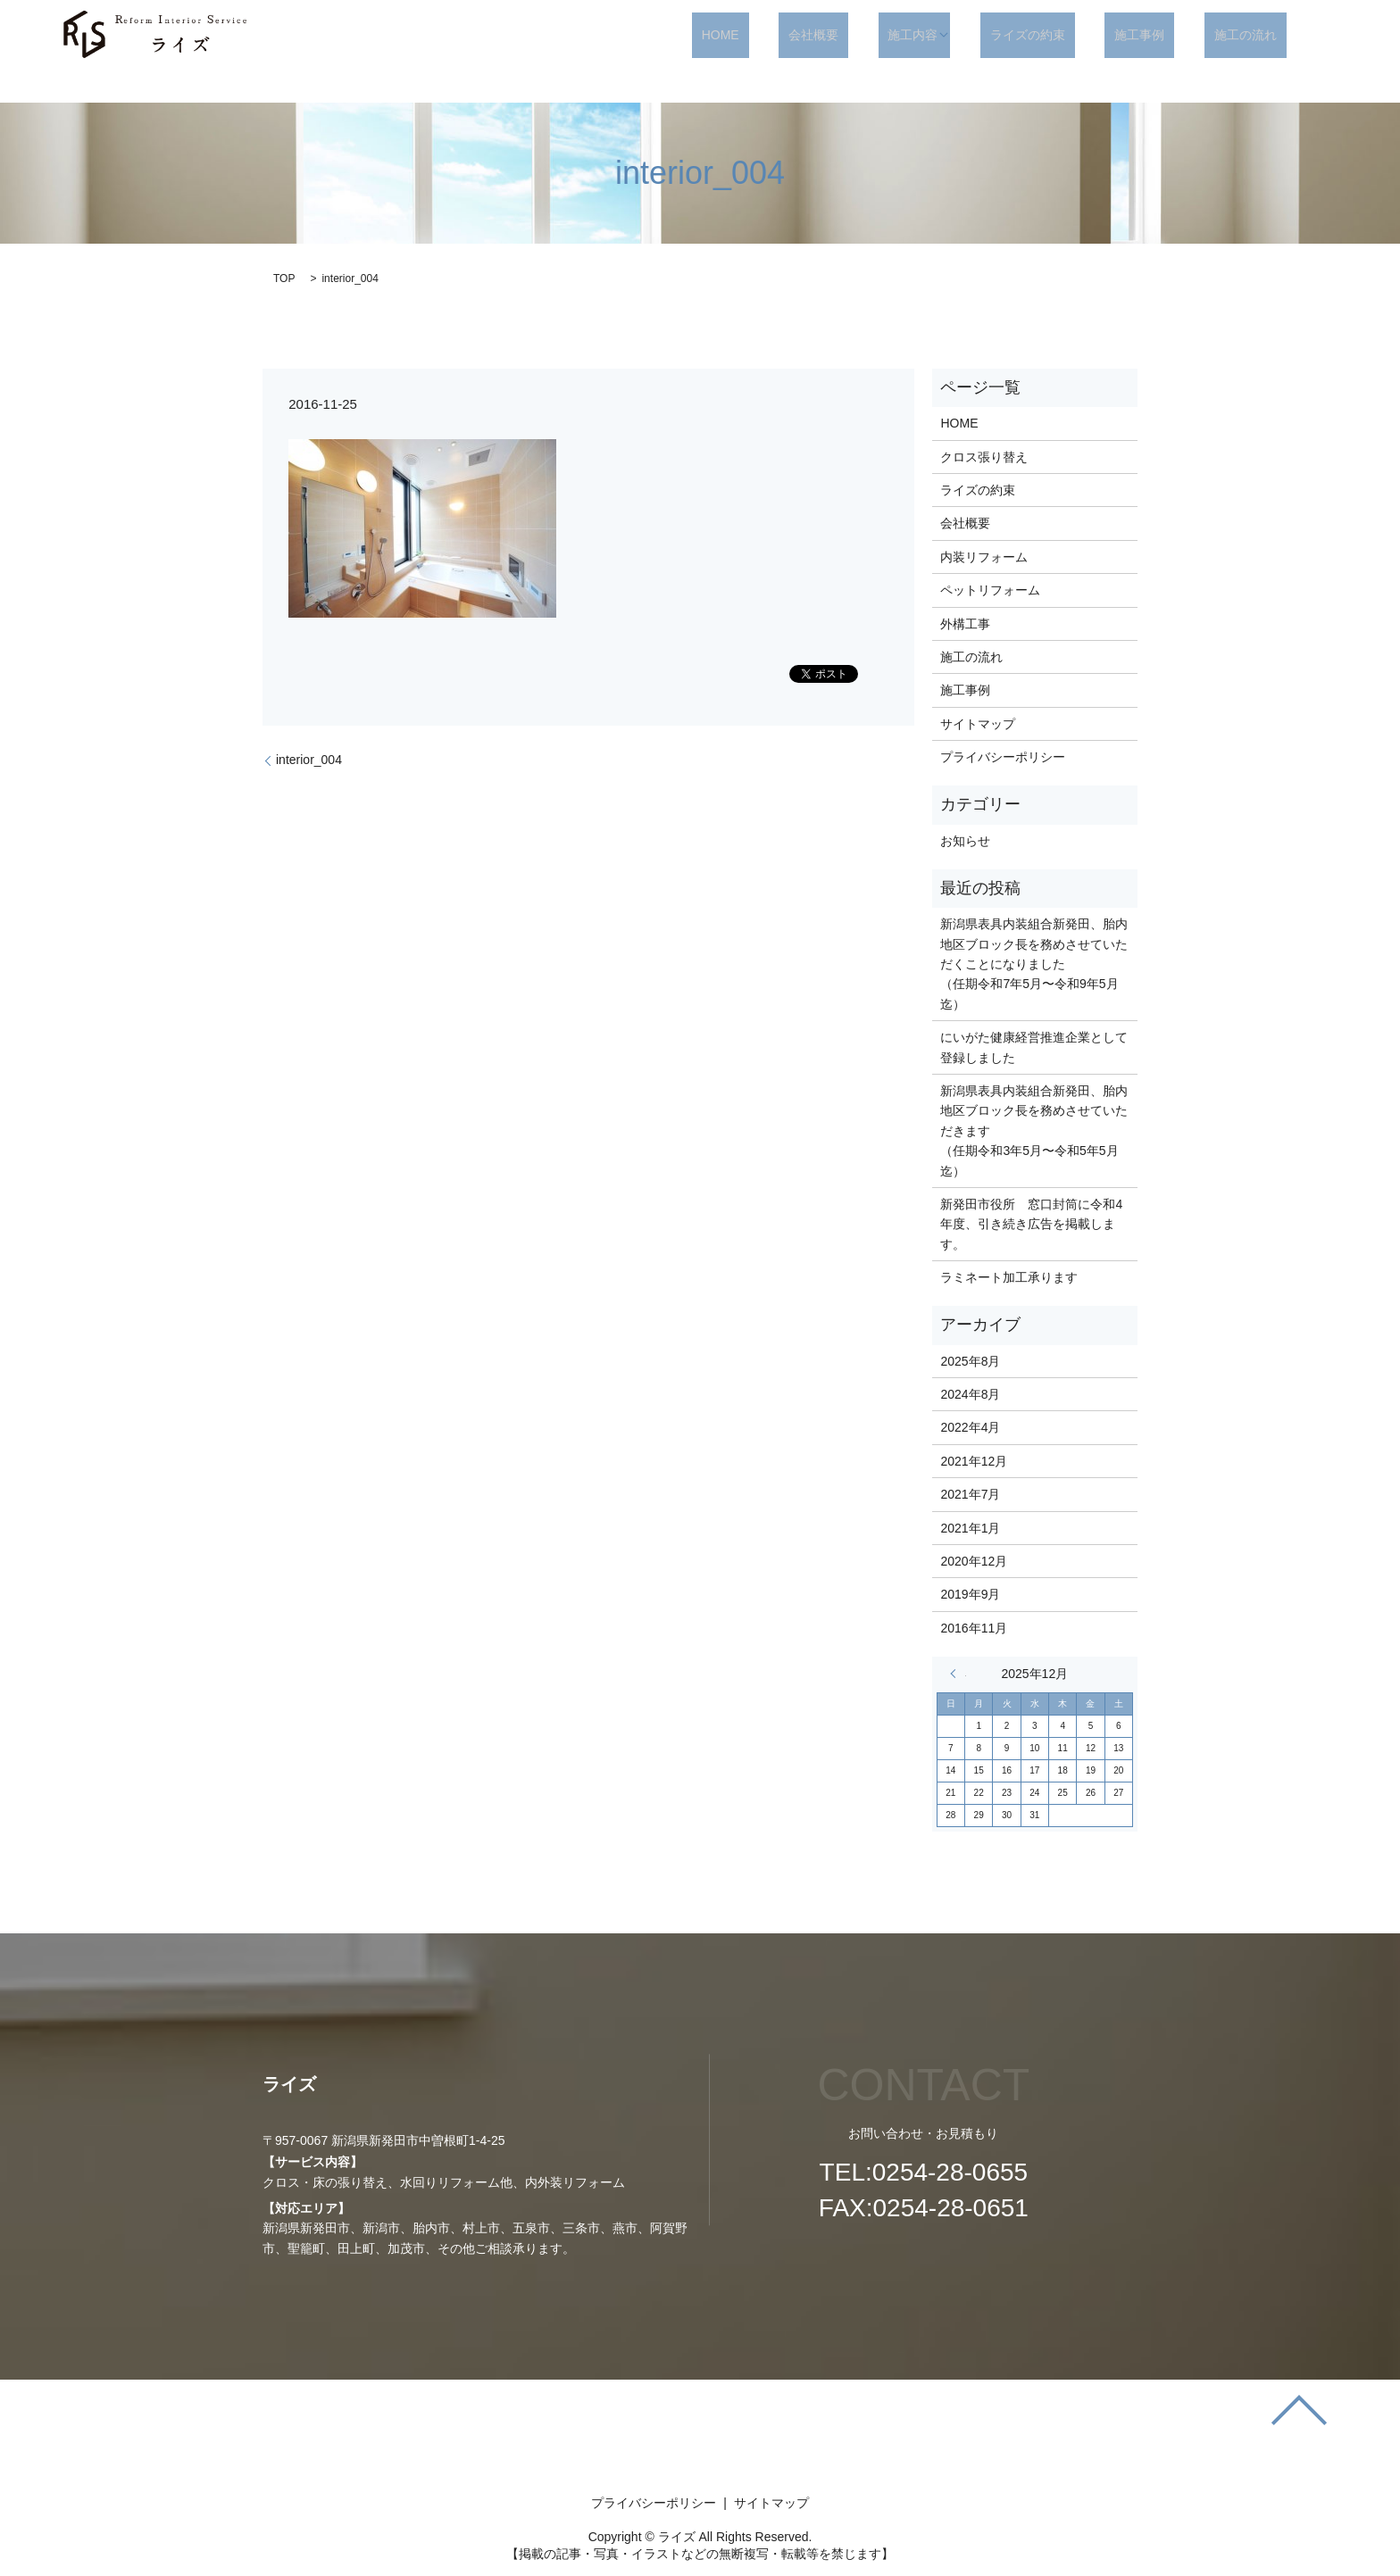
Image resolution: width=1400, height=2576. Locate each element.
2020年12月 (973, 1561)
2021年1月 (970, 1528)
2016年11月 (973, 1628)
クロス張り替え (984, 457)
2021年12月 (973, 1461)
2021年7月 (970, 1494)
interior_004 (309, 759)
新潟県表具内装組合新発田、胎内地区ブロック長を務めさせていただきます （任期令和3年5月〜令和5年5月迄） (1034, 1131)
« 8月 (958, 1674)
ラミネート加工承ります (1009, 1277)
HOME (818, 35)
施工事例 (1169, 35)
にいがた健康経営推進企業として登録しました (1034, 1047)
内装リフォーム (984, 557)
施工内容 (971, 35)
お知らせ (965, 841)
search (1329, 35)
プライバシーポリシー (1002, 757)
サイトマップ (977, 724)
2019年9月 (970, 1594)
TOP (284, 278)
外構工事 (965, 624)
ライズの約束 (1075, 35)
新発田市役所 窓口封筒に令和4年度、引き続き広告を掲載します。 (1031, 1224)
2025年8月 (970, 1361)
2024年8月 (970, 1394)
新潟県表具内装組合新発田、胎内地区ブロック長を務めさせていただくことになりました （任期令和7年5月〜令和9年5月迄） (1034, 964)
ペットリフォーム (990, 590)
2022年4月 (970, 1427)
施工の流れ (1255, 35)
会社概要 (891, 35)
